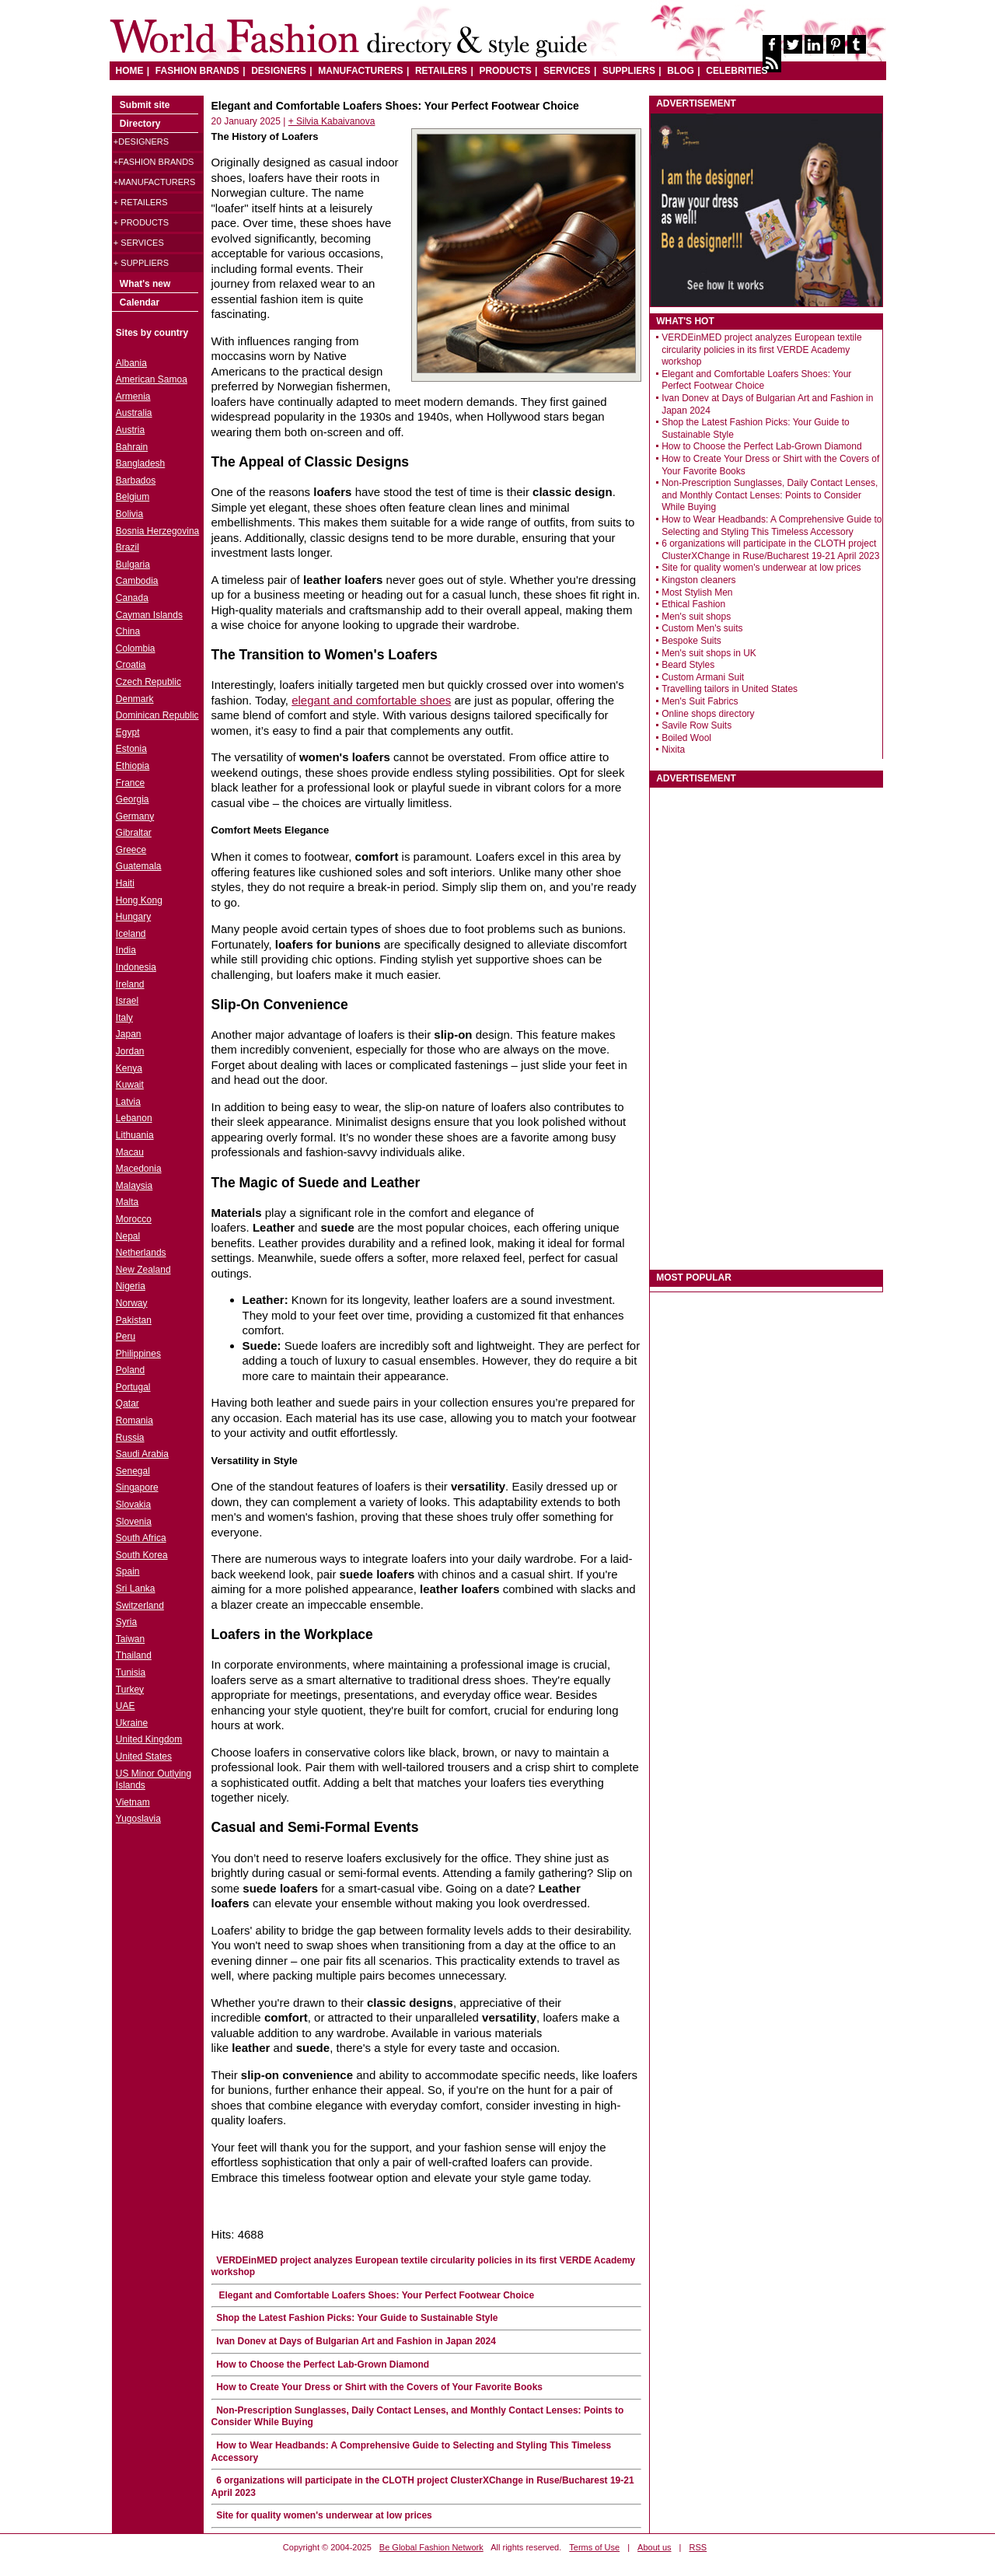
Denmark (135, 699)
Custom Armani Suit (703, 677)
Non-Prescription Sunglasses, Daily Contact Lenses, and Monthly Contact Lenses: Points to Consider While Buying (770, 494)
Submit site (145, 105)
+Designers (141, 141)
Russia (130, 1437)
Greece (131, 849)
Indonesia (136, 967)
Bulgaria (133, 564)
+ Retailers (140, 202)
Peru (125, 1336)
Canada (132, 597)
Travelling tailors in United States (730, 688)
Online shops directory (708, 713)
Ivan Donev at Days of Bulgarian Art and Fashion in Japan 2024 (356, 2341)
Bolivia (129, 514)
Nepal (128, 1236)
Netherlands (141, 1252)
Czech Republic (148, 681)
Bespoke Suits (691, 640)
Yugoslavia (138, 1818)
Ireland (130, 984)
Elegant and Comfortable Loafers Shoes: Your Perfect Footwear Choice (375, 2295)
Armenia (133, 396)
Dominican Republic (157, 715)
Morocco (134, 1219)
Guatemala (139, 866)
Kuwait (130, 1084)
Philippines (138, 1353)
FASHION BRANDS (197, 70)
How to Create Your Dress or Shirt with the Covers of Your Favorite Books (379, 2387)
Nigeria (130, 1286)
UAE (125, 1705)
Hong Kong (139, 900)
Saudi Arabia (142, 1454)
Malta (127, 1202)
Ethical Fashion (693, 604)
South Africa (141, 1538)
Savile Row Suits (696, 725)
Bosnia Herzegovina (157, 531)
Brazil (127, 547)
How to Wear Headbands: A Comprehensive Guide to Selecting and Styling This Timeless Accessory (772, 525)
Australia (134, 412)
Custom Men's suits (702, 628)
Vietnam (133, 1802)
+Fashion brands (153, 161)
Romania (134, 1420)
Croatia (131, 664)
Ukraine (132, 1723)
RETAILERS (441, 70)
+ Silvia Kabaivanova (331, 121)
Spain (128, 1571)
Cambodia (137, 580)
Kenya (129, 1068)
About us (654, 2547)
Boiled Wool (686, 737)
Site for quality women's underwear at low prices (324, 2515)
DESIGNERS (278, 70)
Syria (126, 1622)
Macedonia (139, 1168)
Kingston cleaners (698, 580)
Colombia (135, 648)
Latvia (128, 1101)
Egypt (128, 732)
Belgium (132, 496)
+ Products (141, 222)
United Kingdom (149, 1739)
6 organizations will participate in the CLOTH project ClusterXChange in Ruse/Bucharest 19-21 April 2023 (770, 549)
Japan (128, 1034)
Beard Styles (688, 664)
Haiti (125, 883)
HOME (130, 70)
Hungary (133, 916)
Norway (132, 1303)
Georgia (132, 799)
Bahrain (132, 447)
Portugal (133, 1387)
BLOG (680, 70)
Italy (124, 1017)
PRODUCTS (505, 70)
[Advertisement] (766, 1021)
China (128, 631)
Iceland (131, 933)
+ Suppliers (141, 262)
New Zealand (143, 1269)
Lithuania (135, 1135)
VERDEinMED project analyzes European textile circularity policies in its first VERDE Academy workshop (761, 349)
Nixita (673, 749)
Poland (130, 1370)
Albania (131, 363)
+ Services (138, 242)
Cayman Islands (149, 615)
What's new (145, 283)
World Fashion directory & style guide (348, 38)
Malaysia (134, 1185)
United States (144, 1756)
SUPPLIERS (628, 70)
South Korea (142, 1555)
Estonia (131, 748)
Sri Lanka (135, 1588)
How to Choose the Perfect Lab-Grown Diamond (322, 2364)
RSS (698, 2547)
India (126, 950)
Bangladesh (140, 463)
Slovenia (134, 1521)
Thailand (134, 1655)
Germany (135, 816)
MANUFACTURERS (360, 70)
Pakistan (134, 1320)
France (130, 783)
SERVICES (566, 70)
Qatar (127, 1403)
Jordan (130, 1051)
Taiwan (130, 1639)
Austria (130, 430)
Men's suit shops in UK (709, 653)
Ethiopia (132, 765)
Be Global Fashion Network (431, 2547)
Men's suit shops (696, 616)
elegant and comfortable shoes (371, 700)
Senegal (133, 1471)
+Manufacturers (154, 182)
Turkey (130, 1689)
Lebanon (134, 1118)
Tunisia (130, 1672)
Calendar (139, 302)
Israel (127, 1000)
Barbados (135, 480)
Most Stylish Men (697, 592)
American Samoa (151, 379)
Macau (130, 1152)
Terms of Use (594, 2547)
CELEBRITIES (736, 70)
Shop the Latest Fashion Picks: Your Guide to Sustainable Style (357, 2317)
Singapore (137, 1487)
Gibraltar (134, 832)
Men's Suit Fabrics (700, 701)
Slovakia (133, 1504)
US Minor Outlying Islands (153, 1779)
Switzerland (140, 1605)
